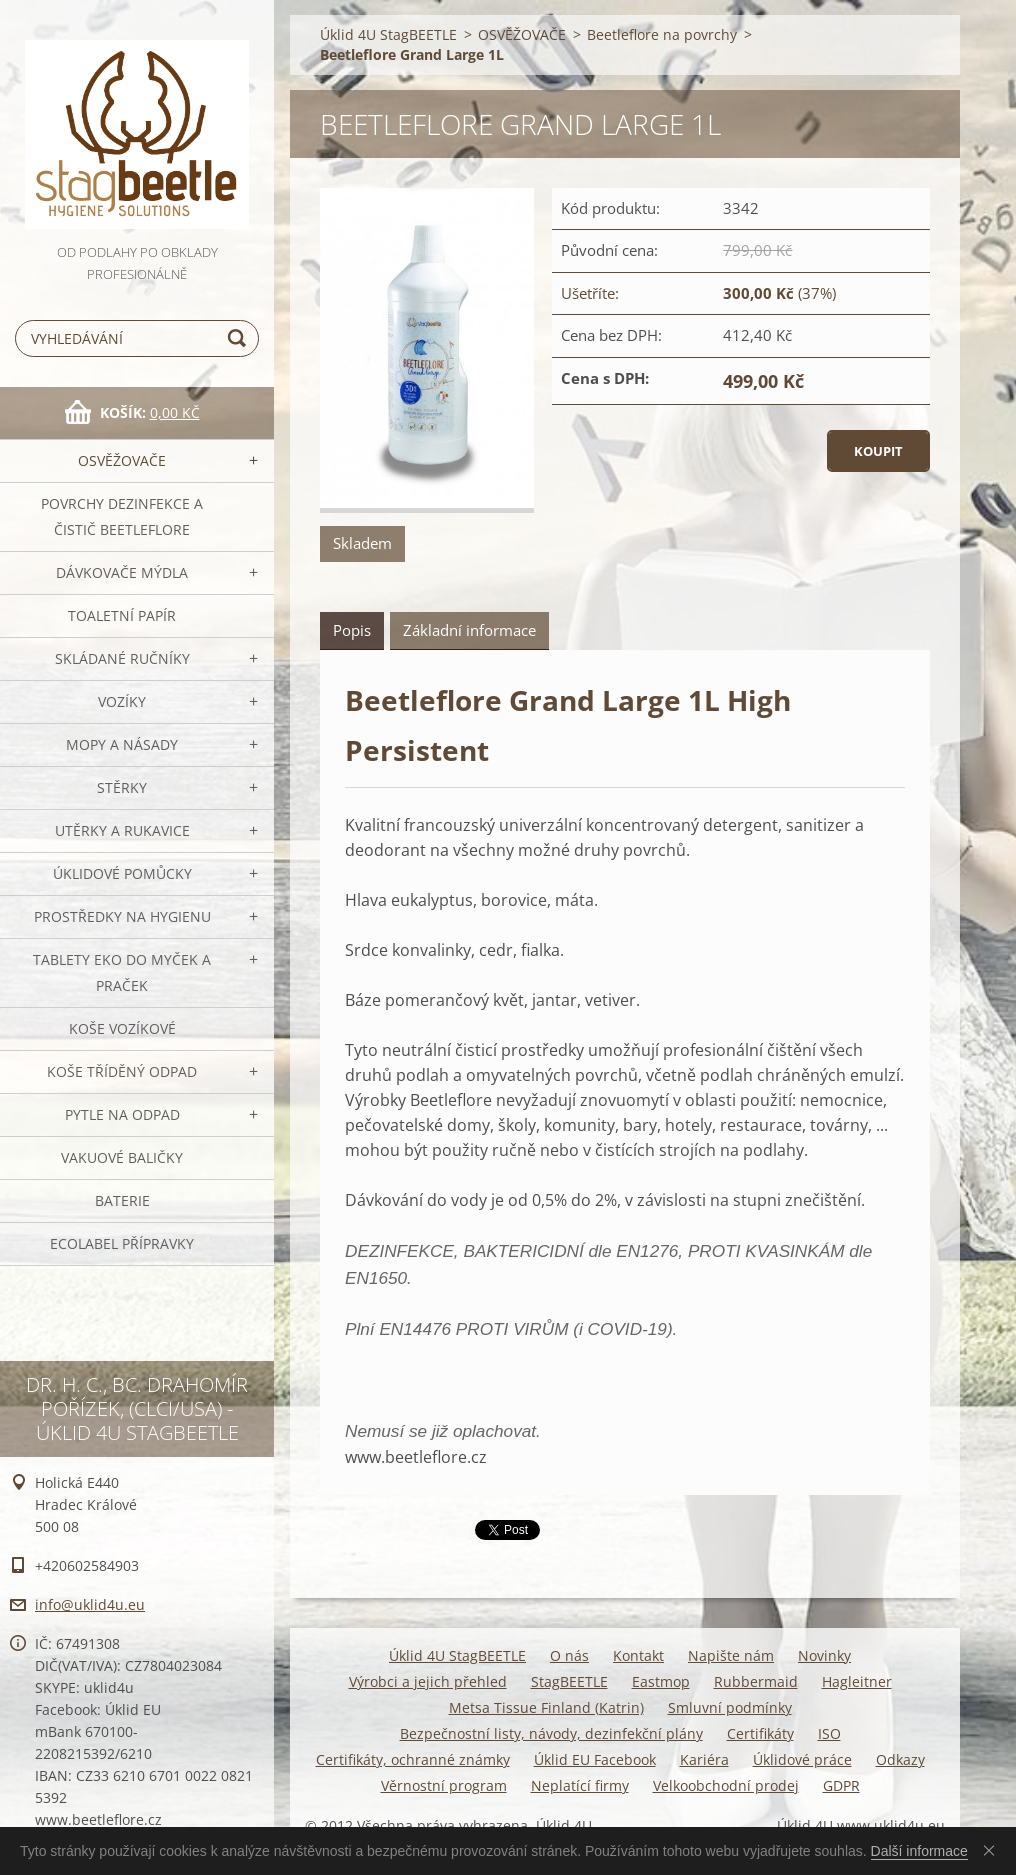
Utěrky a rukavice (122, 830)
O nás (569, 1655)
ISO (829, 1733)
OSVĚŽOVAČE (122, 460)
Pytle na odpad (122, 1114)
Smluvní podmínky (730, 1707)
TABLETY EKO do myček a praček (122, 972)
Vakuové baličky (122, 1157)
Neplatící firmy (580, 1785)
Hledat (240, 338)
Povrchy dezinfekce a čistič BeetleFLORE (122, 516)
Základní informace (469, 630)
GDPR (841, 1785)
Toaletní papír (122, 615)
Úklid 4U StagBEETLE (388, 34)
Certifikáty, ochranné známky (413, 1759)
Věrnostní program (444, 1785)
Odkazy (900, 1759)
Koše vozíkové (122, 1028)
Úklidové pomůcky (122, 873)
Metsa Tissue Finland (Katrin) (546, 1707)
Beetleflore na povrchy (662, 34)
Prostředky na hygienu (122, 916)
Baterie (122, 1200)
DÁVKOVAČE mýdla (122, 572)
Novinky (824, 1655)
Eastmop (661, 1681)
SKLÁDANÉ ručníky (122, 658)
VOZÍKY (122, 701)
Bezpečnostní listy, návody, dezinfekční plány (551, 1733)
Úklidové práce (802, 1759)
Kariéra (704, 1759)
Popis (352, 630)
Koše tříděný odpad (122, 1071)
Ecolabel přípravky (122, 1243)
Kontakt (638, 1655)
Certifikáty (760, 1733)
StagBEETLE (569, 1681)
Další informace (919, 1851)
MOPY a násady (122, 744)
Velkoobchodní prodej (726, 1785)
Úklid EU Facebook (595, 1759)
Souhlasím (993, 1850)
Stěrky (122, 787)
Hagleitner (857, 1681)
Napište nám (731, 1655)
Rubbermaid (756, 1681)
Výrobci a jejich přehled (428, 1681)
